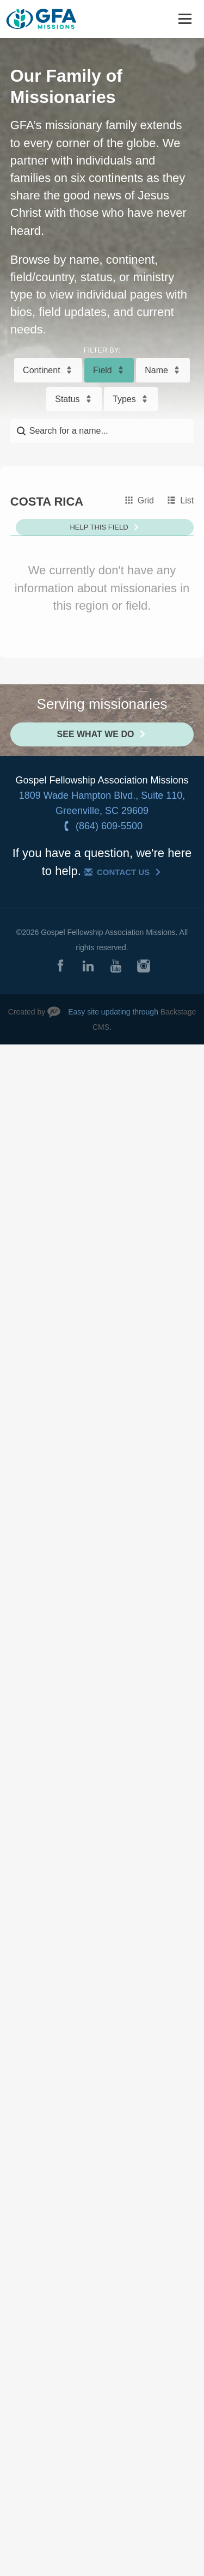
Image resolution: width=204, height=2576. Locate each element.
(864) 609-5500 (109, 826)
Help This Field (99, 527)
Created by (26, 1011)
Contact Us (123, 872)
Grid (146, 500)
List (187, 500)
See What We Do (95, 734)
